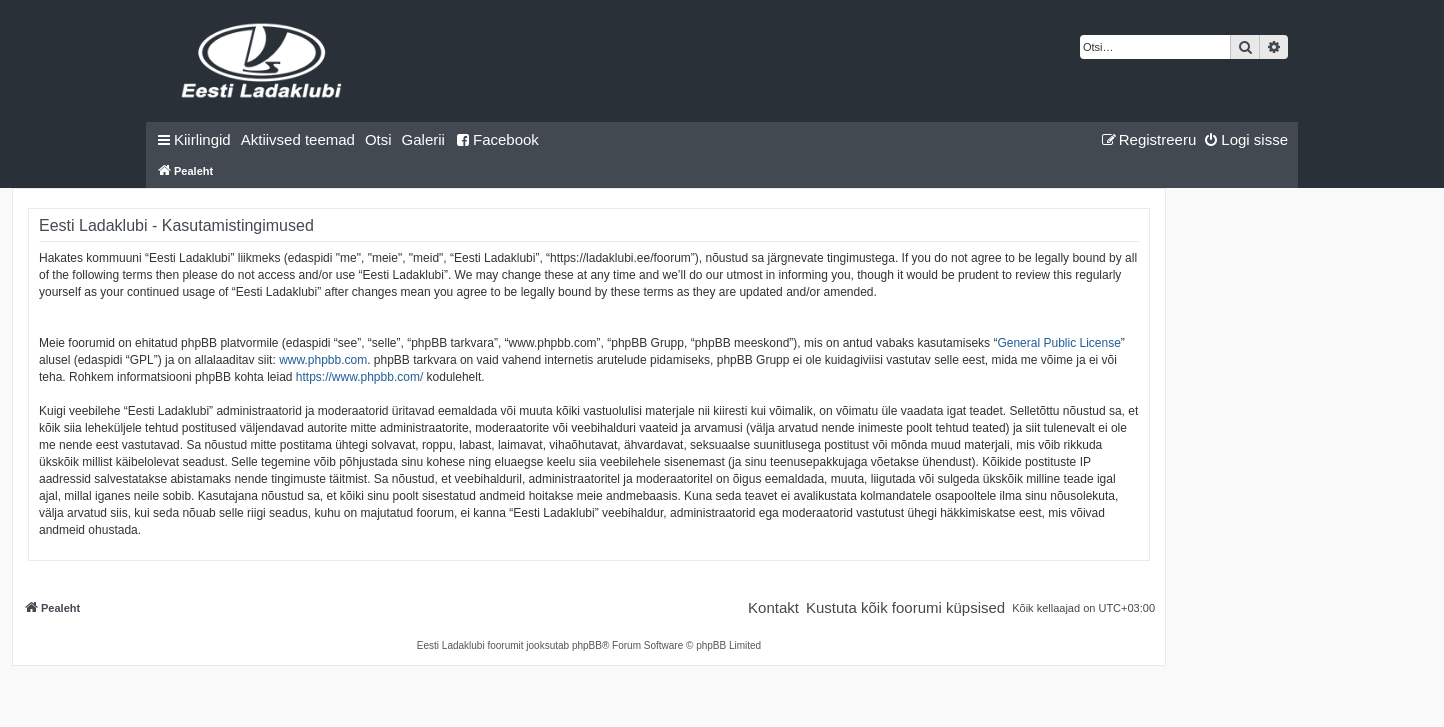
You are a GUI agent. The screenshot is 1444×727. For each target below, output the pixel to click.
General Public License (1058, 343)
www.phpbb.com (323, 360)
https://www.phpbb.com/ (359, 377)
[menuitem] (298, 140)
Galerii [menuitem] (423, 139)
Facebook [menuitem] (497, 139)
